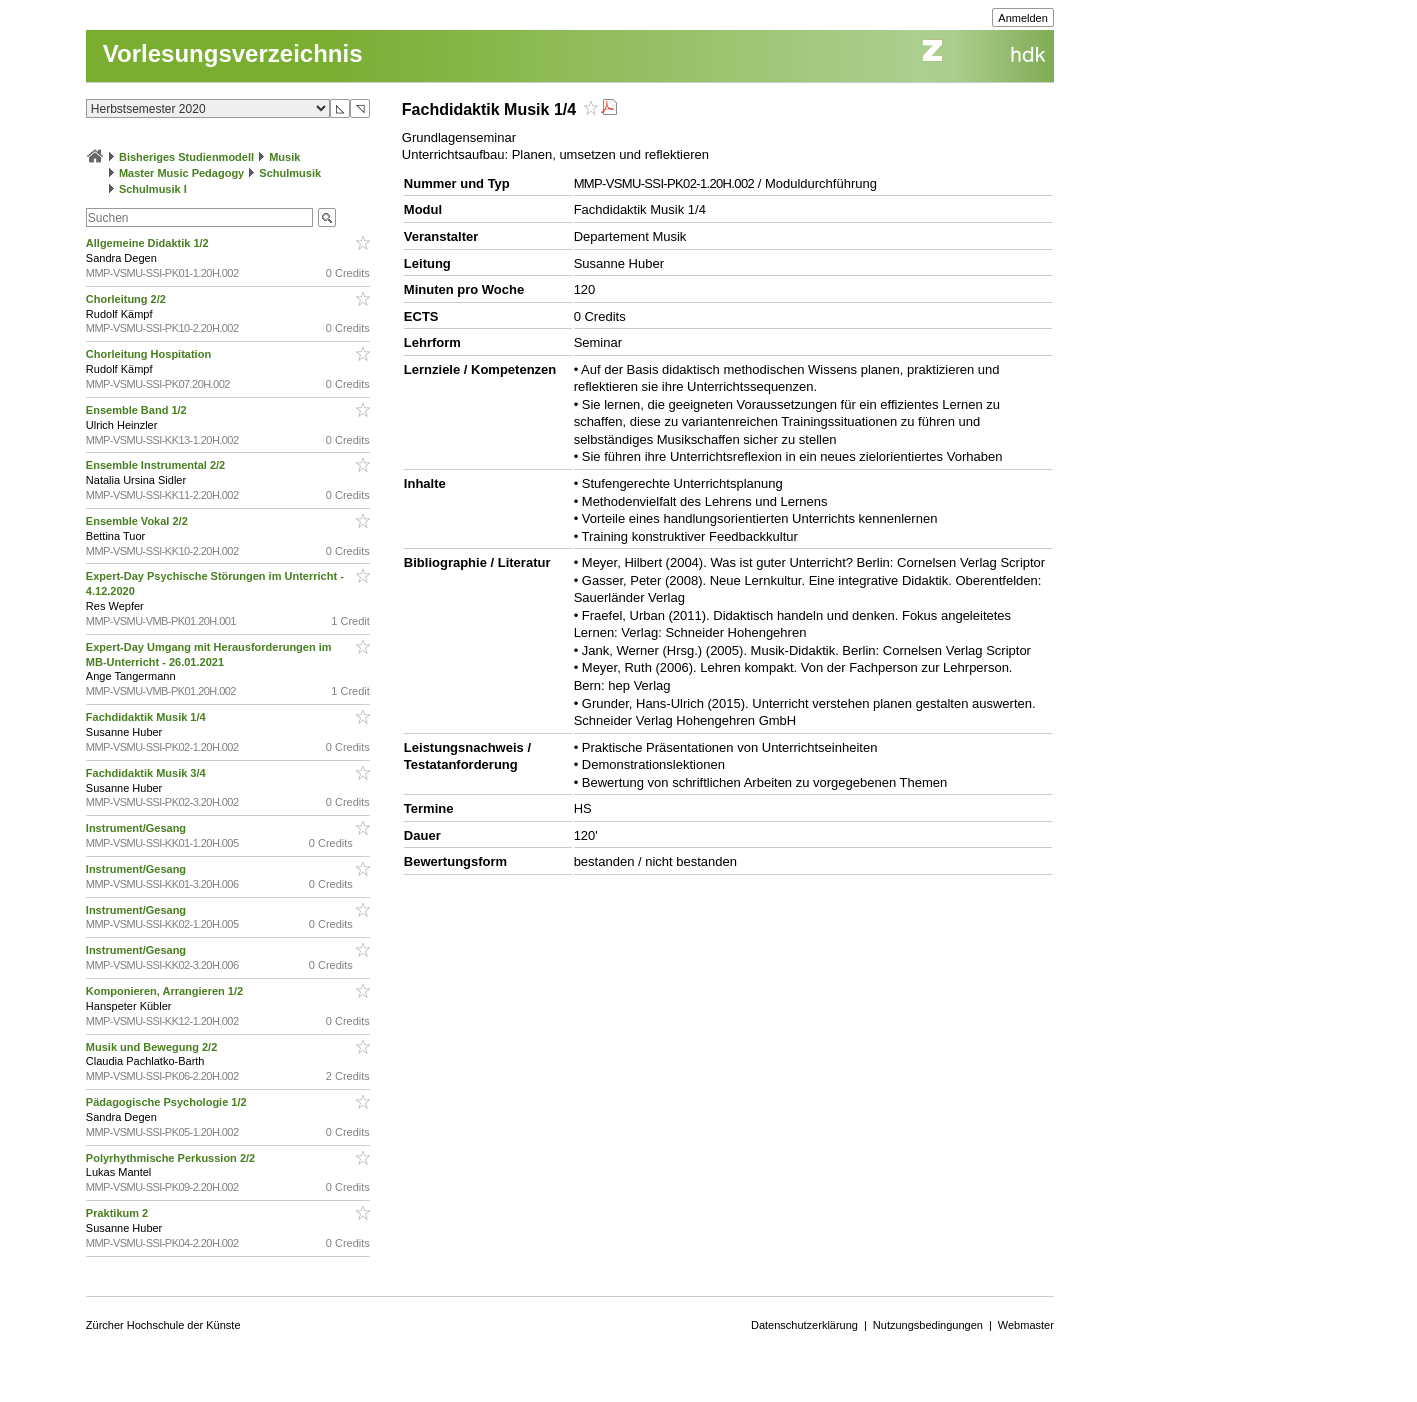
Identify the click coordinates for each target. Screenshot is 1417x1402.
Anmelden (1023, 18)
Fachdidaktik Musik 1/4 (147, 717)
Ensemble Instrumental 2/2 (157, 465)
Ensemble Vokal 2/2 (138, 521)
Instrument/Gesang (137, 828)
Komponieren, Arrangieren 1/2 (166, 991)
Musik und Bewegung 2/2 (153, 1047)
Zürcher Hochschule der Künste (163, 1325)
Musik (284, 157)
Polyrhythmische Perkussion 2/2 (172, 1158)
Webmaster (1026, 1325)
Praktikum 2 (118, 1213)
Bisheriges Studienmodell (186, 157)
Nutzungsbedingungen (928, 1325)
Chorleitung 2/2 (127, 299)
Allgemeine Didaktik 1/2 (149, 243)
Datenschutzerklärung (804, 1325)
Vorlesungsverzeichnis (233, 53)
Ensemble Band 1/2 (138, 410)
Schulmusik (290, 173)
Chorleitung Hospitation (150, 354)
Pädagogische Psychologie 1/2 (168, 1102)
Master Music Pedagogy (181, 173)
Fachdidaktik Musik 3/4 (147, 773)
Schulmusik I (153, 189)
